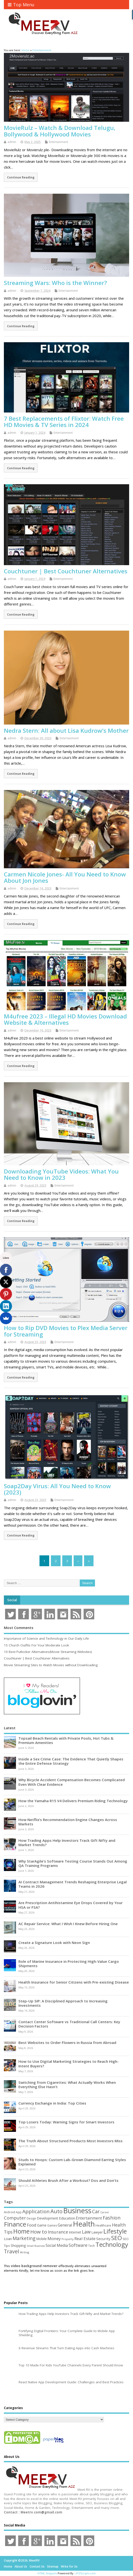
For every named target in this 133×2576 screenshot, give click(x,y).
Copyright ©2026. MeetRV (21, 2560)
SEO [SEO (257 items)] (116, 2238)
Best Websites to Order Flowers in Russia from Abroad (67, 2042)
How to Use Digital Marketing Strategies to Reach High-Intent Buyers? (68, 2063)
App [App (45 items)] (19, 2212)
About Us (21, 2566)
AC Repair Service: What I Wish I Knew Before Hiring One (68, 1923)
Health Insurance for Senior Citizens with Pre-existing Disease (73, 1982)
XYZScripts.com (86, 2573)
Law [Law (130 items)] (86, 2231)
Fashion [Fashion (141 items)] (112, 2217)
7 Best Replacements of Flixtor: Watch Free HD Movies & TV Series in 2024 (64, 421)
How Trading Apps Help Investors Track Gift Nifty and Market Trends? (66, 1842)
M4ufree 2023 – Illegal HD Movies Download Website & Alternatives (65, 1019)
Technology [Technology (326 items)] (111, 2244)
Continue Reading (20, 177)
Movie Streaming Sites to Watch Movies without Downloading (51, 1665)
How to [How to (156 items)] (38, 2231)
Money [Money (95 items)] (54, 2238)
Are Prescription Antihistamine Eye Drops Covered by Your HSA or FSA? (70, 1904)
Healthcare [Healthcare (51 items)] (103, 2225)
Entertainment (58, 142)
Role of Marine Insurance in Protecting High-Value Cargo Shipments (68, 1963)
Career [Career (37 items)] (104, 2212)
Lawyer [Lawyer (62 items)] (97, 2232)
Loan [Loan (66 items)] (8, 2238)
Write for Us (69, 2566)
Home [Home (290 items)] (21, 2231)
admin (12, 142)
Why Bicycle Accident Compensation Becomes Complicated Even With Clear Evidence (71, 1781)
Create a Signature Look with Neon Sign (54, 1942)
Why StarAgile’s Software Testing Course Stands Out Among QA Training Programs (72, 1863)
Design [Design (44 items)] (31, 2218)
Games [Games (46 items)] (52, 2225)
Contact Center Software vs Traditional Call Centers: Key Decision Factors (69, 2023)
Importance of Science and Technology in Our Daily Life (46, 1638)
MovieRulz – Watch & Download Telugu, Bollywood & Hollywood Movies (60, 131)
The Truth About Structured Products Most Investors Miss (70, 2140)
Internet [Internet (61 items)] (75, 2232)
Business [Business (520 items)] (77, 2210)
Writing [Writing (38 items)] (24, 2252)
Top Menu (21, 4)
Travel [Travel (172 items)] (11, 2251)
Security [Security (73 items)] (103, 2238)
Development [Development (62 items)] (47, 2218)
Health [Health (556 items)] (84, 2224)
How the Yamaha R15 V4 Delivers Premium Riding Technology (73, 1800)
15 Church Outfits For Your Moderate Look (36, 1645)
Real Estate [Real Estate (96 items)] (84, 2238)
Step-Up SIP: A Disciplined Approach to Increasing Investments (63, 2003)
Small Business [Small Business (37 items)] (36, 2246)
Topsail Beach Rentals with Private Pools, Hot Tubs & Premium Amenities (66, 1740)
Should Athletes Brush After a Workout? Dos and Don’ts (68, 2180)
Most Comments (18, 1627)
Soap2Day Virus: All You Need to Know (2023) (57, 1489)
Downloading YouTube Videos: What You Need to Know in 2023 (61, 1174)
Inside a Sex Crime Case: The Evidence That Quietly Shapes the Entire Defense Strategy (70, 1761)
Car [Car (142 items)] (96, 2211)
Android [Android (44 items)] (9, 2212)
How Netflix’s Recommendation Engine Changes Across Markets (67, 1821)
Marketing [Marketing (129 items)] (24, 2238)
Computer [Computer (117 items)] (15, 2218)
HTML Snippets (47, 2573)
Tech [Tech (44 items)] (91, 2246)
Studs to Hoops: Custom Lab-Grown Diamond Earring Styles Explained (72, 2161)
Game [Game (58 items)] (42, 2225)
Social (12, 1600)
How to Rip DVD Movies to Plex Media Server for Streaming (65, 1331)
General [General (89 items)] (65, 2225)
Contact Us (37, 2566)
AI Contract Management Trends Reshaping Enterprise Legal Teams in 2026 (72, 1884)
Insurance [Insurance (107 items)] (58, 2232)
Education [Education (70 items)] (67, 2218)
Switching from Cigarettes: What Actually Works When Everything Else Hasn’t (67, 2084)
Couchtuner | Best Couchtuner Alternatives (65, 571)
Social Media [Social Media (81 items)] (57, 2245)
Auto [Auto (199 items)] (56, 2211)
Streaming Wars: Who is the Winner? (55, 283)
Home (8, 2566)
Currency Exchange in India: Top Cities (52, 2103)
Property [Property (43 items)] (68, 2239)
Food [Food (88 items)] (31, 2225)
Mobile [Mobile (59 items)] (41, 2238)
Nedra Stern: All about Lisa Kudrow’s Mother (66, 730)
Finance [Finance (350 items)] (15, 2224)
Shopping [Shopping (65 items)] (18, 2245)
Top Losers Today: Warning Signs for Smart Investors (66, 2122)
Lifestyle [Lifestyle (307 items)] (115, 2231)
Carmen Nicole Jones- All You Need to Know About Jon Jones (65, 877)
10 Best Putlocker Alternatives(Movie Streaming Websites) (48, 1652)
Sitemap (52, 2566)
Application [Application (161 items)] (36, 2211)
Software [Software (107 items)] (78, 2245)
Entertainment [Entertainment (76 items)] (89, 2218)
